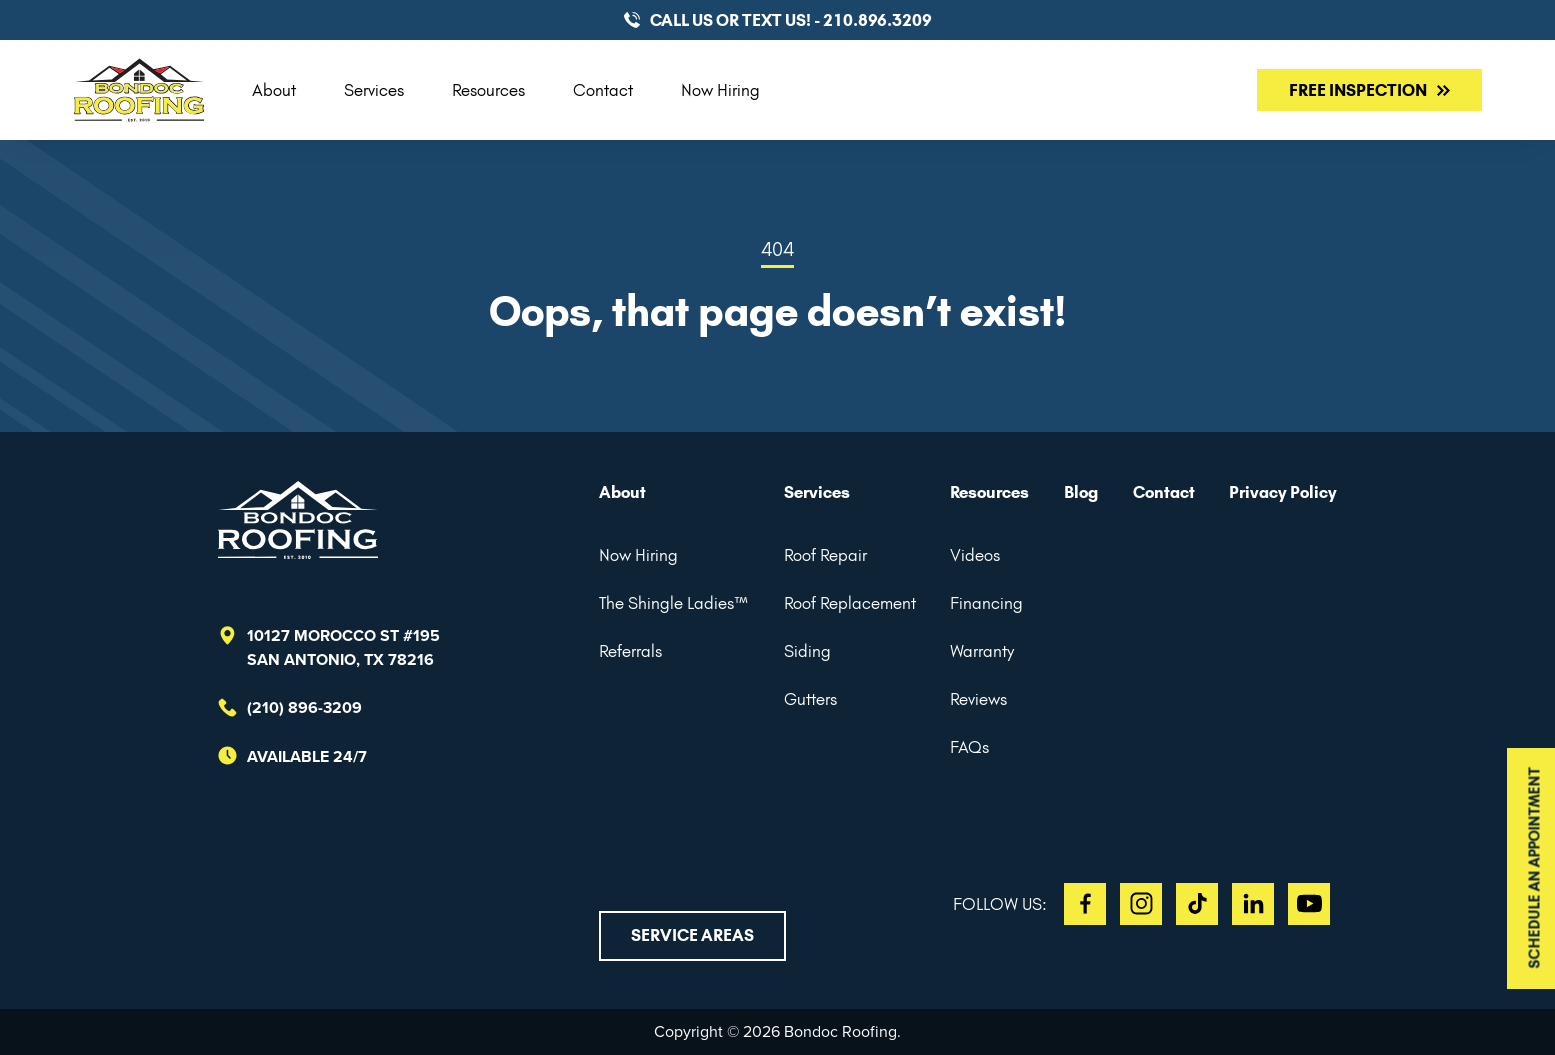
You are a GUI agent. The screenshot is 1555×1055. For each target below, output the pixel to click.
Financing (986, 603)
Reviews (978, 699)
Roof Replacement (850, 603)
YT (1309, 904)
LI (1253, 904)
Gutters (810, 699)
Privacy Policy (1283, 492)
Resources (488, 90)
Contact (603, 90)
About (274, 90)
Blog (1081, 492)
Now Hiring (720, 90)
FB (1085, 904)
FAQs (969, 747)
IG (1141, 904)
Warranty (982, 651)
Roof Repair (825, 555)
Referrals (630, 651)
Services (374, 90)
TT (1197, 904)
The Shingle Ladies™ (674, 603)
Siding (807, 651)
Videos (975, 555)
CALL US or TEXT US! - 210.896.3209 (791, 20)
